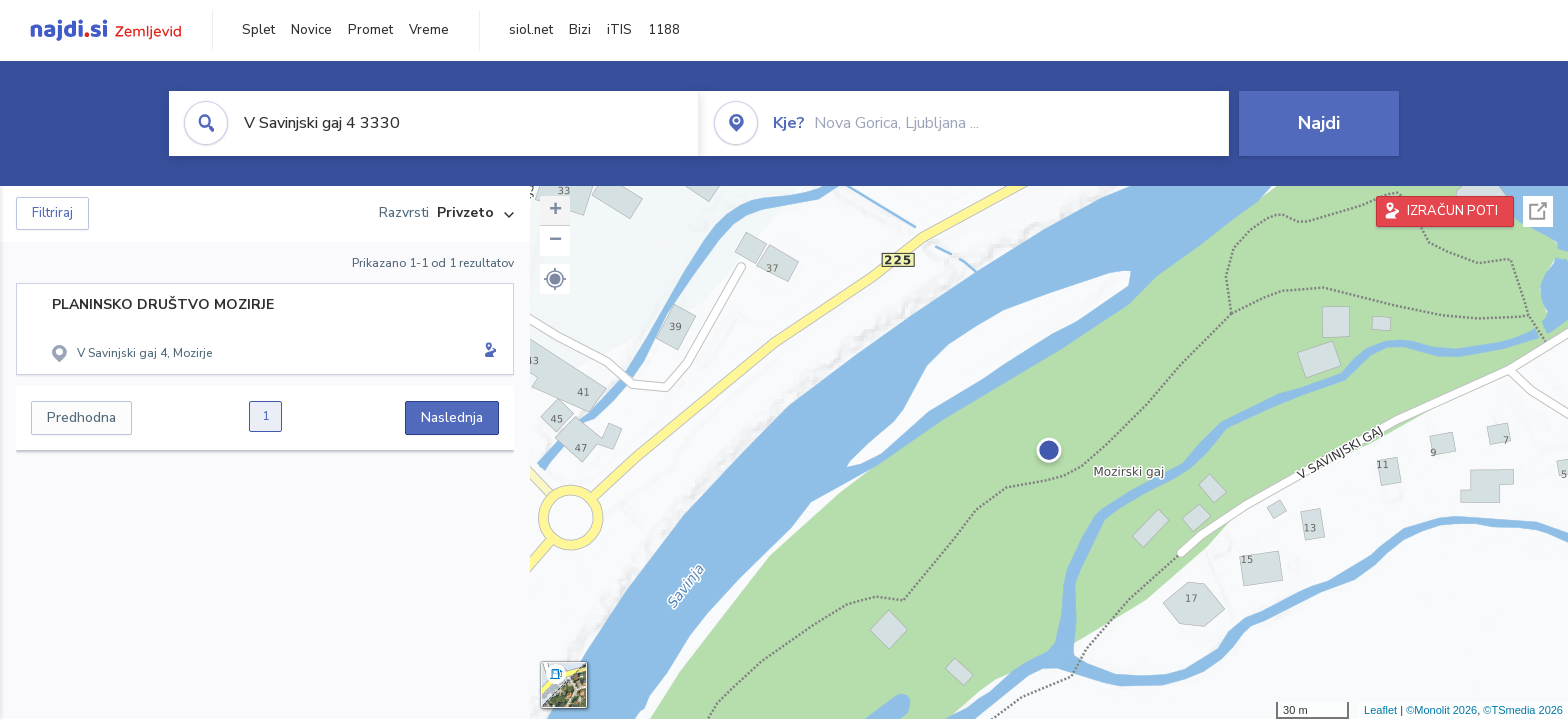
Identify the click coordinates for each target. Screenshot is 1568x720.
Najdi (1319, 123)
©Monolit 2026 (1441, 710)
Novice (311, 30)
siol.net (531, 30)
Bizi (580, 30)
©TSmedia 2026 (1523, 710)
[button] (555, 279)
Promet (370, 30)
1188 (664, 30)
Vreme (429, 30)
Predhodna (81, 417)
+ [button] (555, 211)
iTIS (619, 30)
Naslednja (452, 417)
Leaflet (1380, 710)
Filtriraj (52, 213)
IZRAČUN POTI (1452, 211)
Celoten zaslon (1538, 211)
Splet (258, 30)
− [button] (555, 241)
